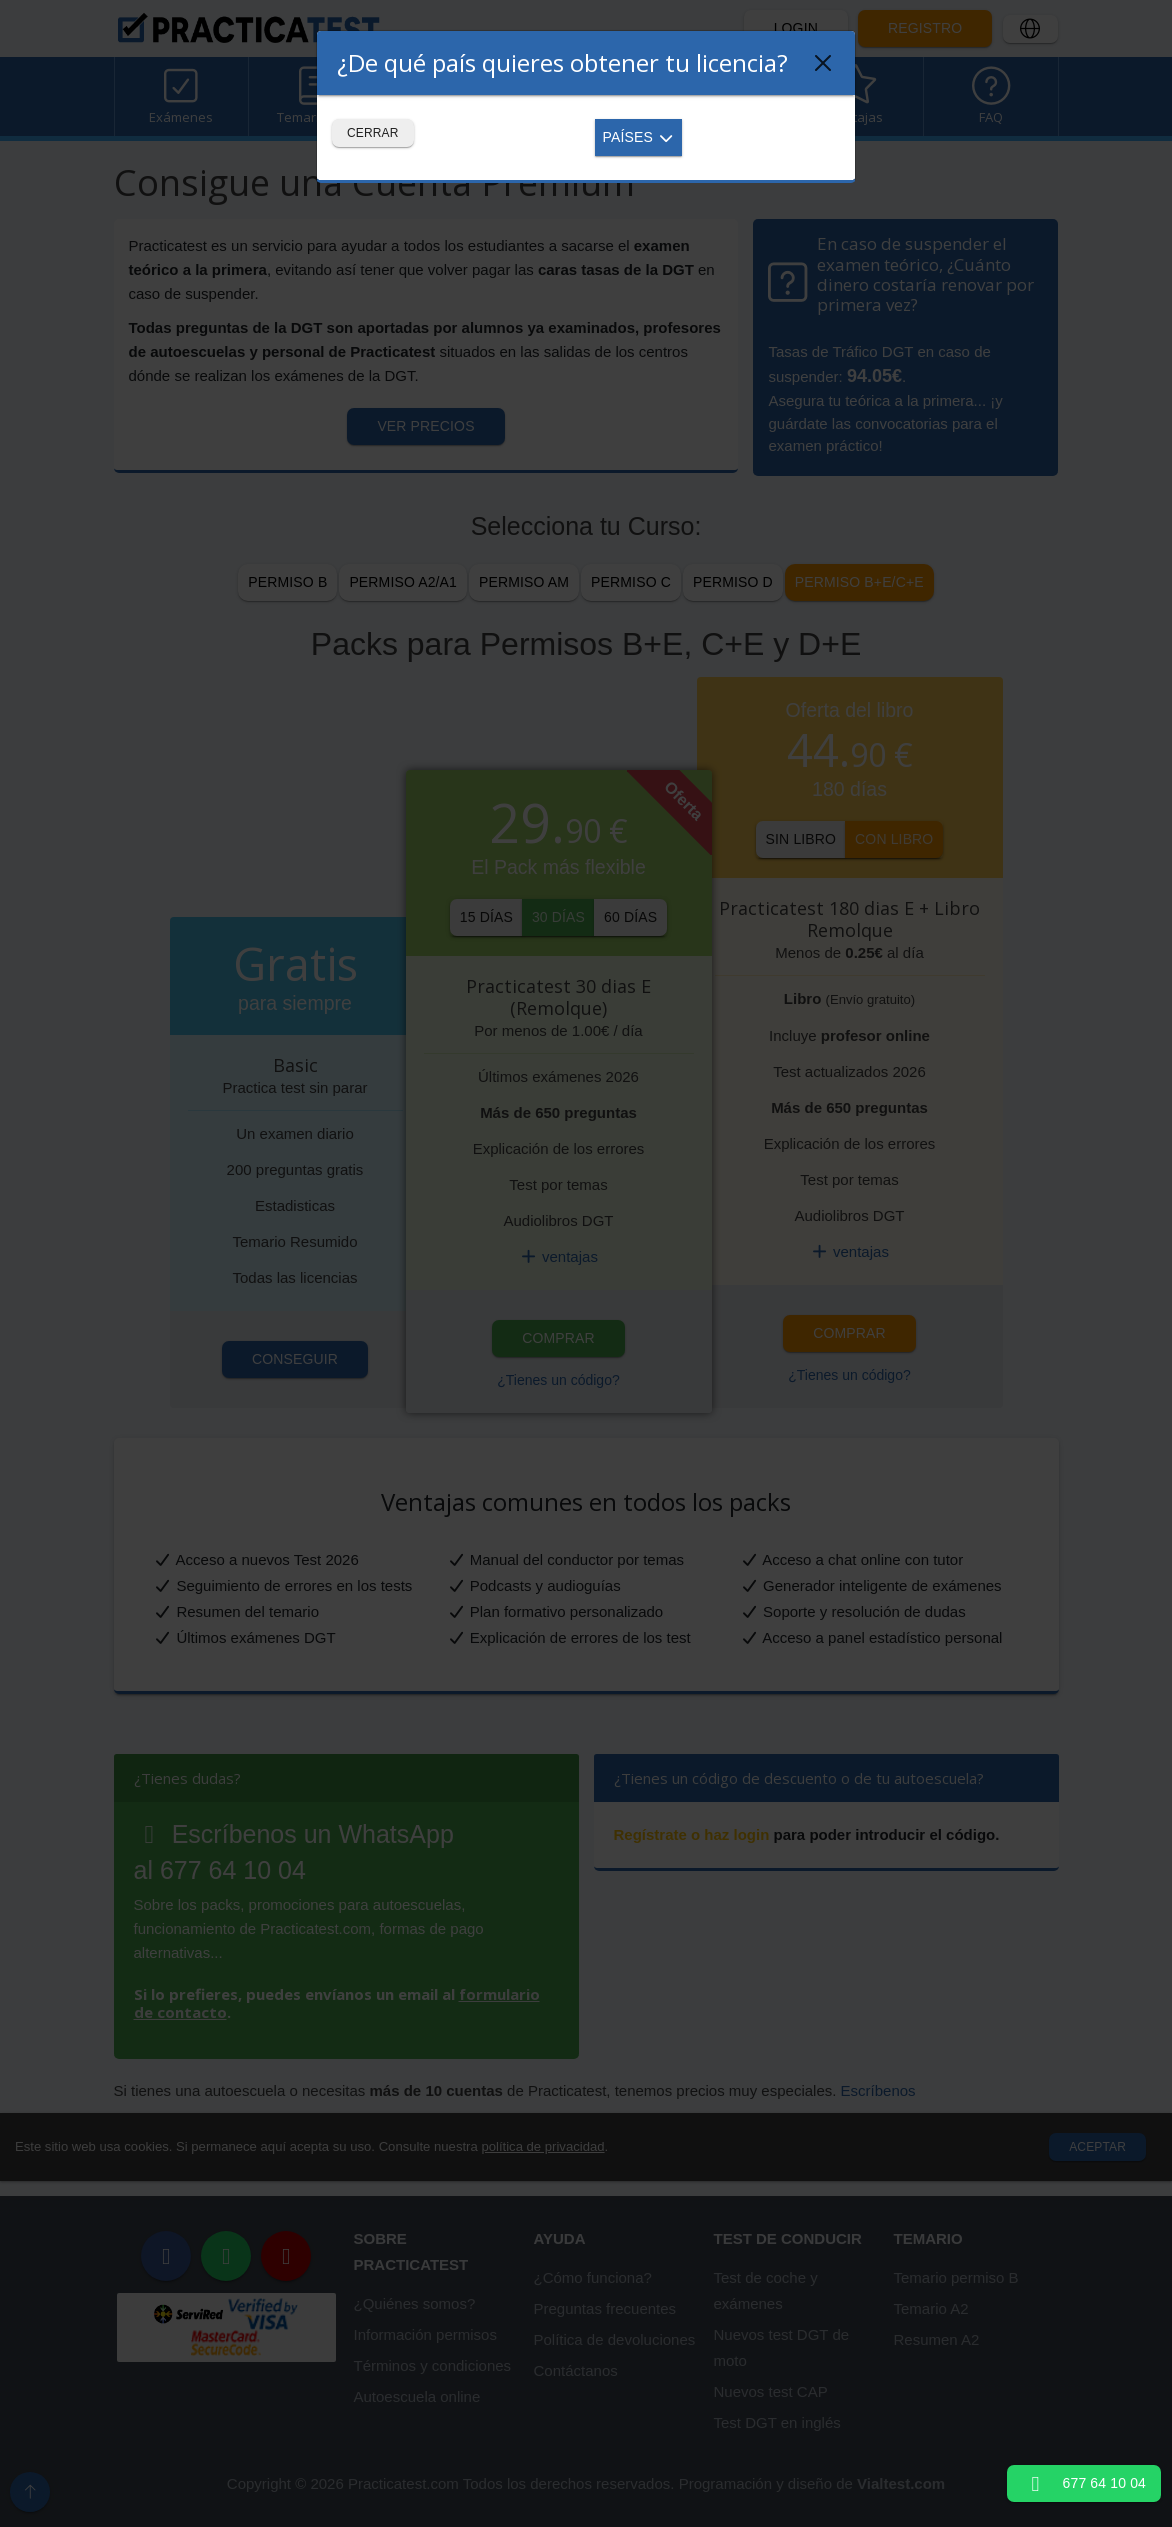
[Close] (823, 63)
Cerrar (373, 133)
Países (639, 137)
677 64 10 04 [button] (1084, 2483)
